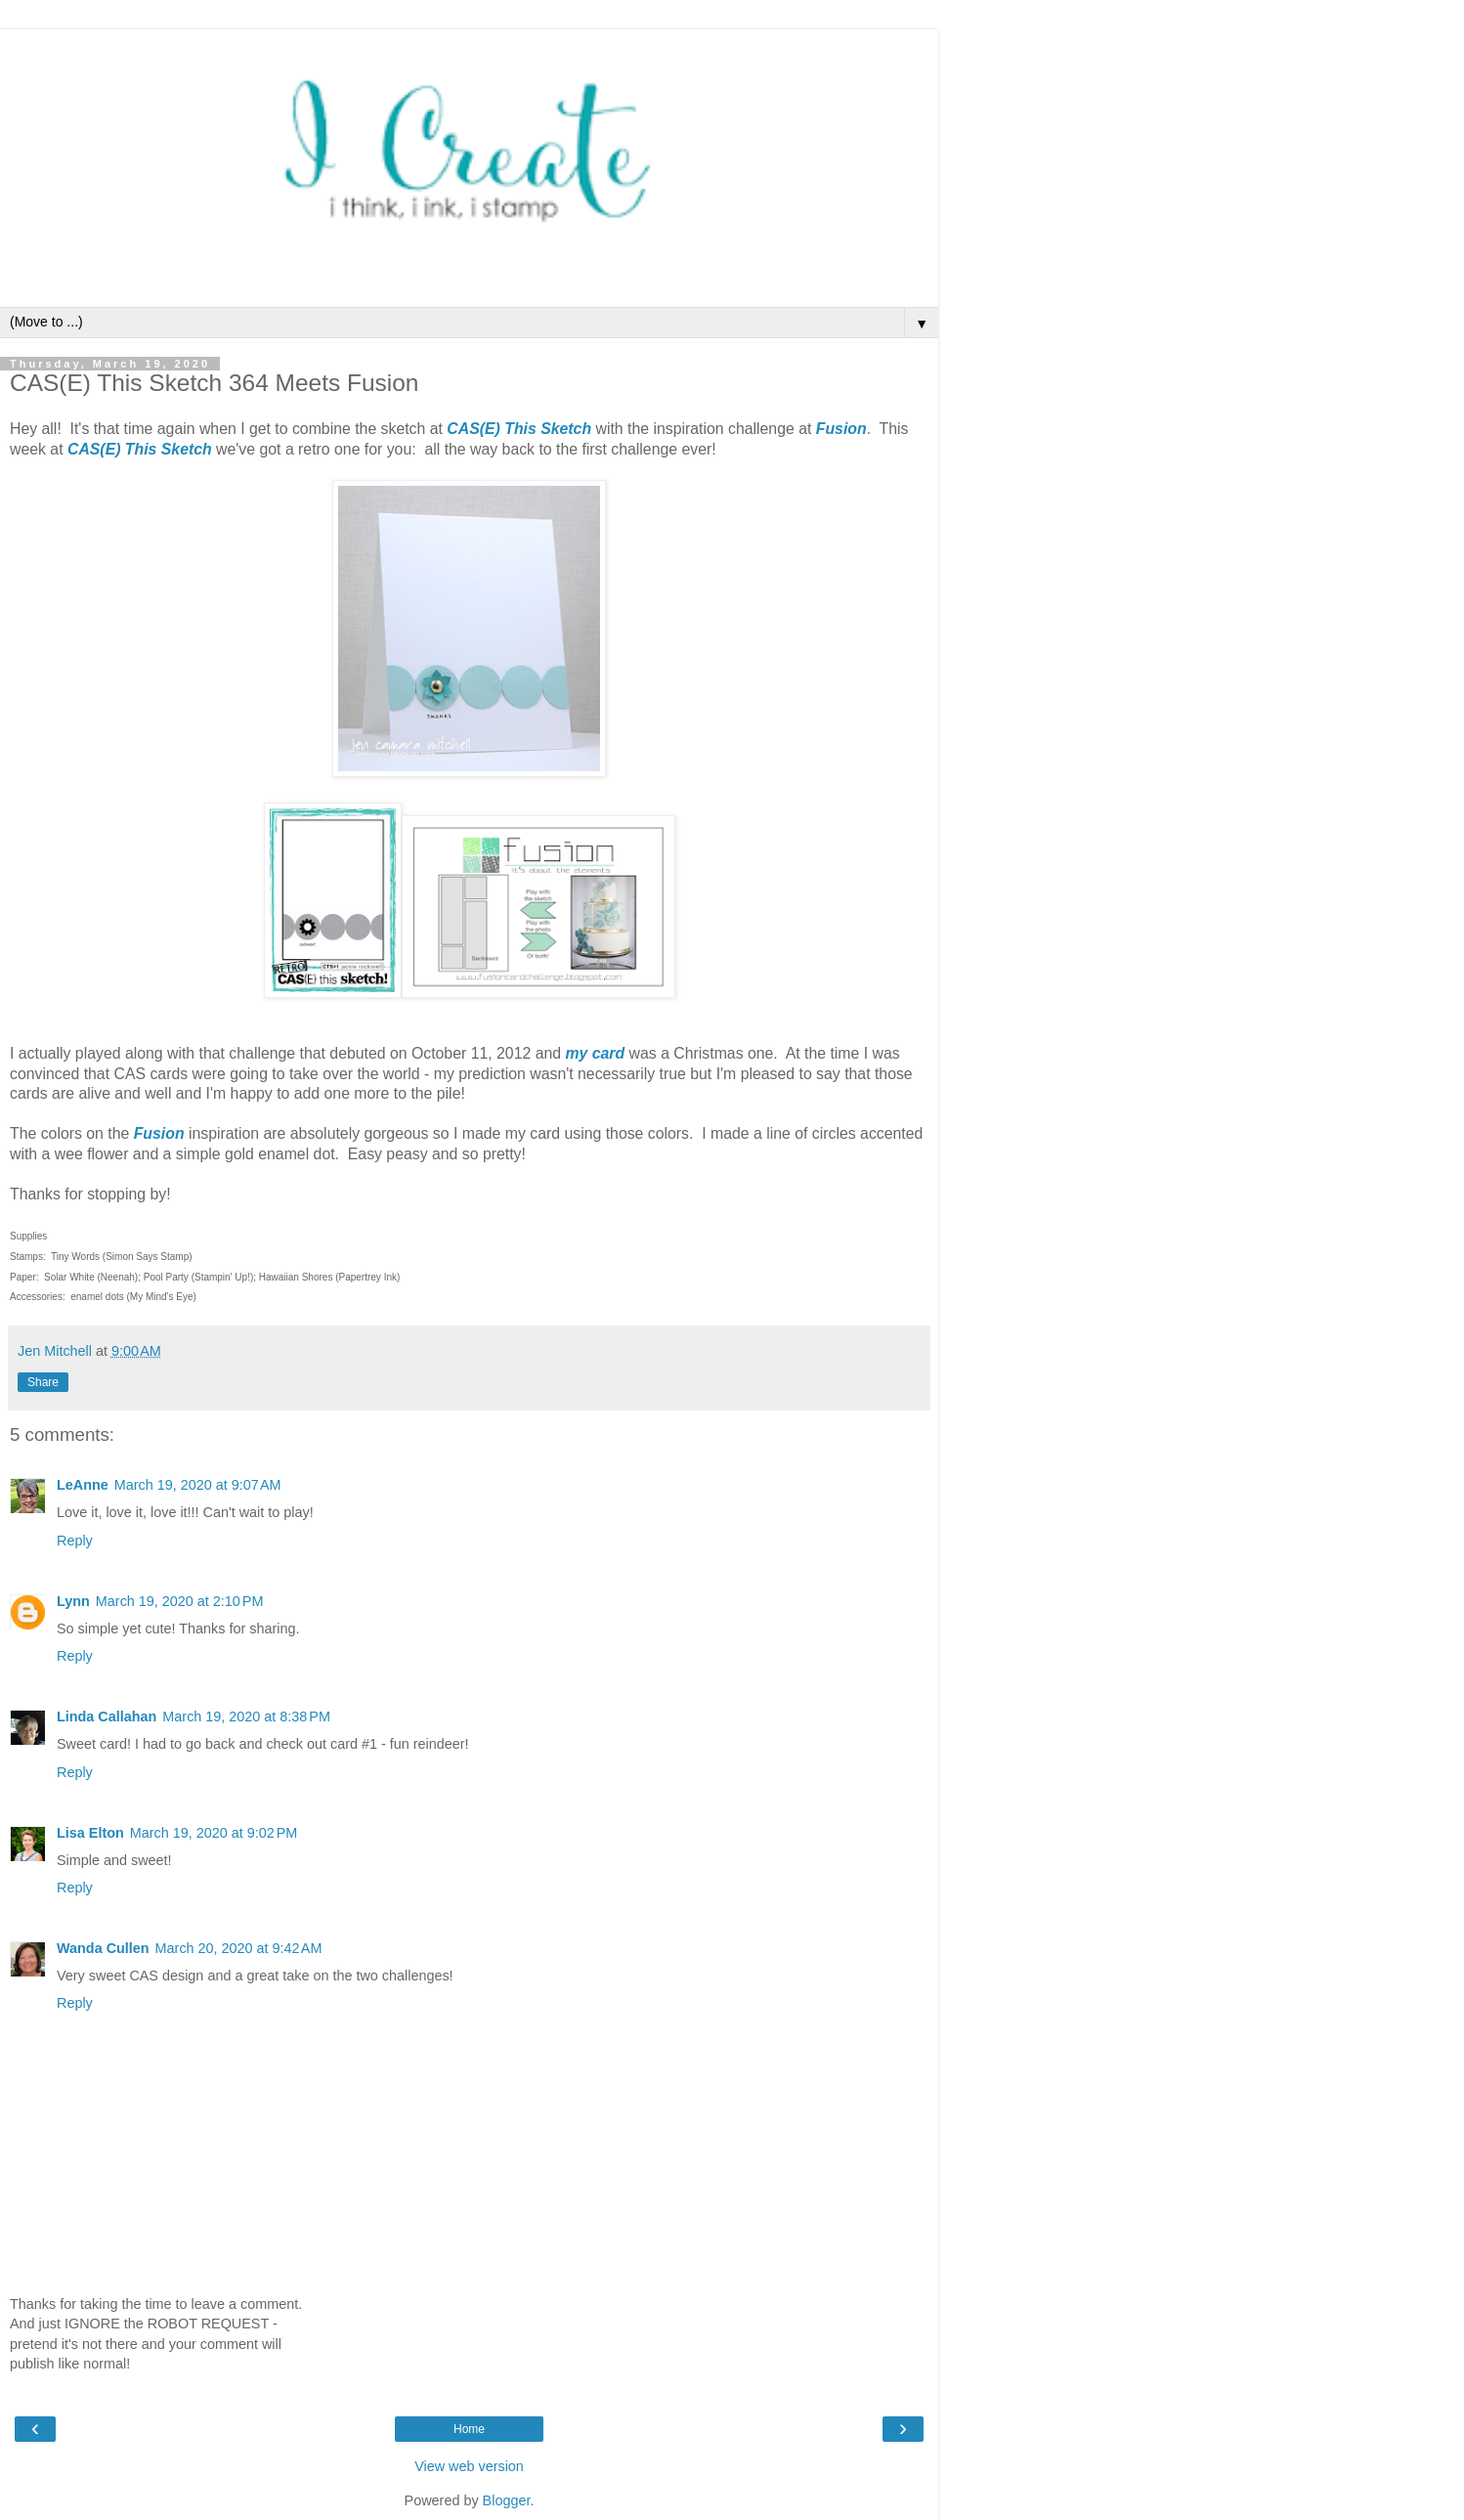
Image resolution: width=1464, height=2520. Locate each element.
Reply (75, 1540)
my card (594, 1053)
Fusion (841, 428)
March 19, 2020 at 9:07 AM (197, 1485)
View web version (469, 2466)
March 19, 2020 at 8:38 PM (246, 1716)
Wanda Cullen (103, 1948)
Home (469, 2429)
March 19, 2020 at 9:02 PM (214, 1833)
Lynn (73, 1601)
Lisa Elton (90, 1833)
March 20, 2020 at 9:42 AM (239, 1948)
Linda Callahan (106, 1716)
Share (43, 1382)
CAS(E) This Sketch (519, 428)
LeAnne (82, 1485)
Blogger (507, 2500)
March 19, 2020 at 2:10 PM (180, 1601)
